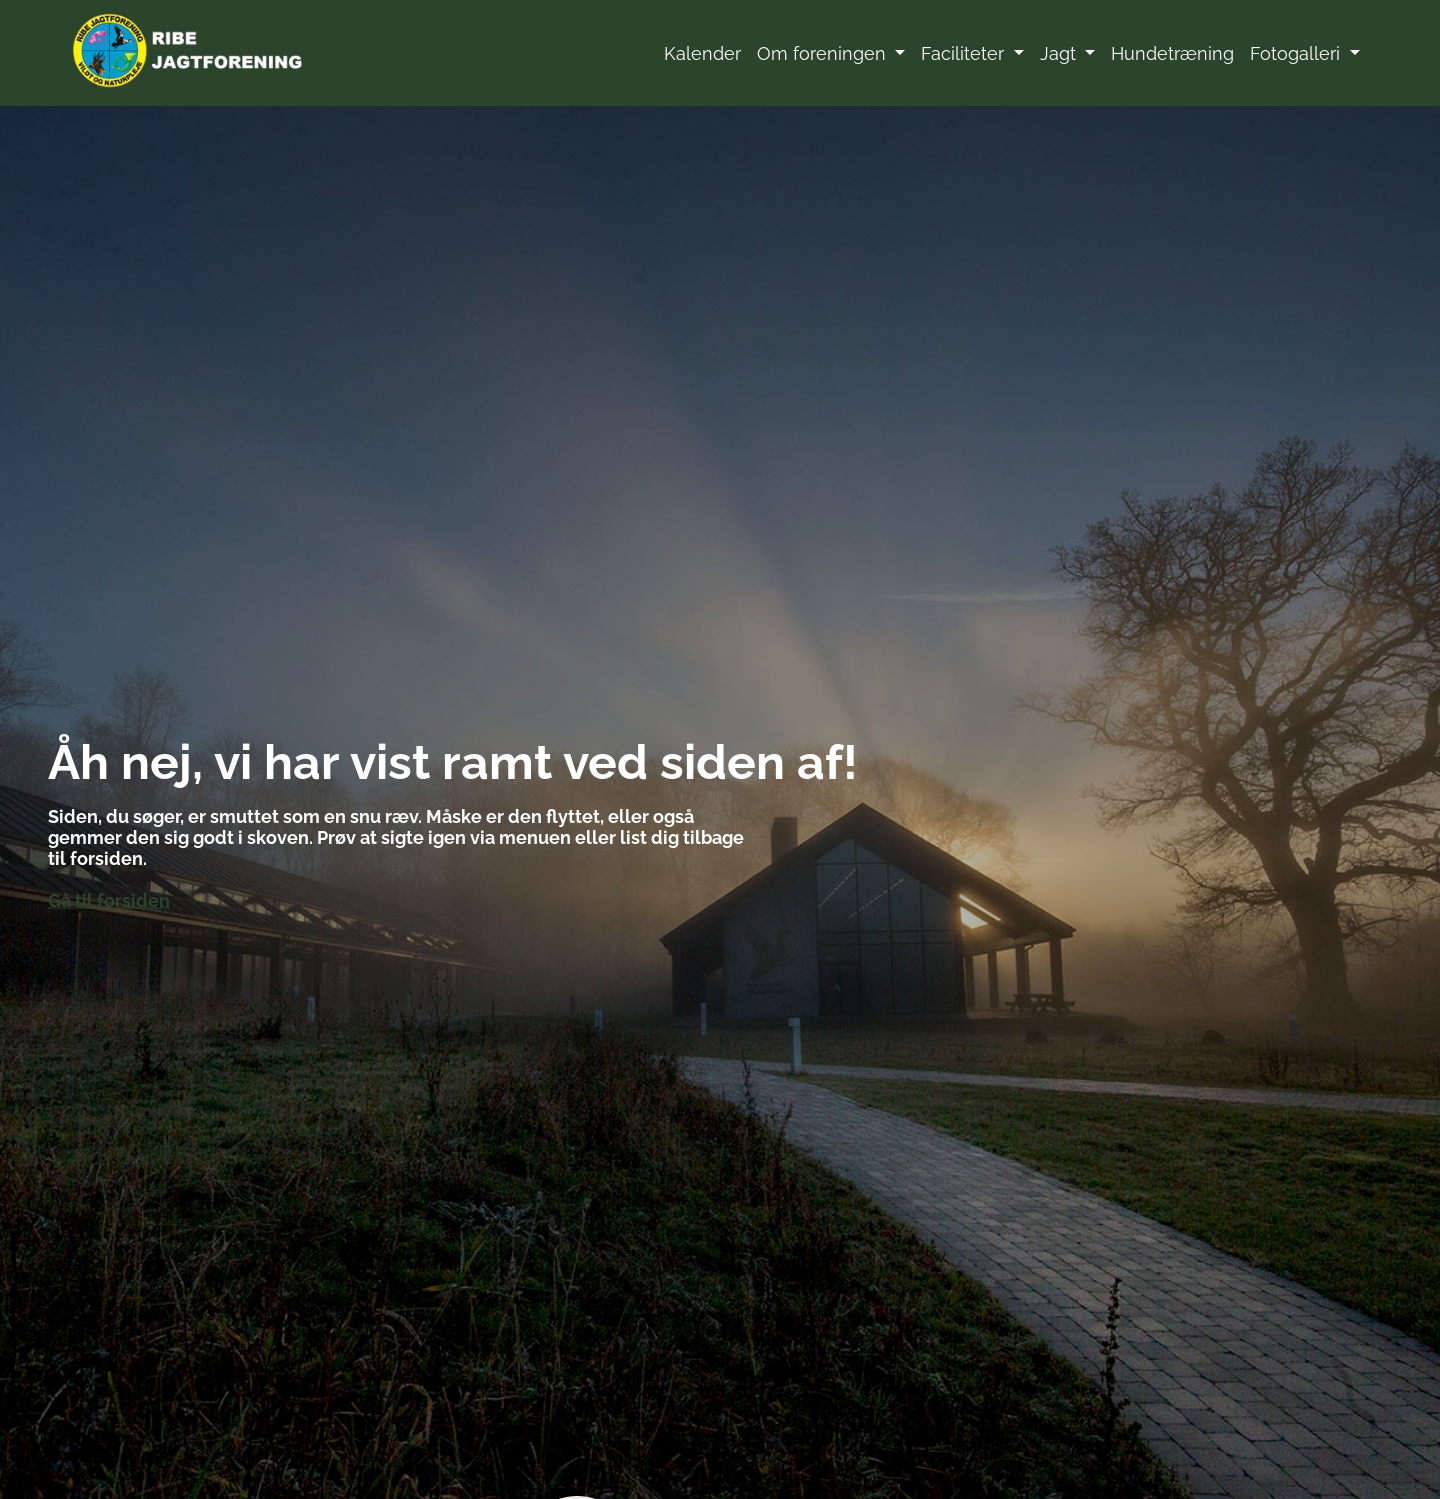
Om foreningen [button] (824, 53)
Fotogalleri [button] (1297, 53)
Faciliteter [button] (965, 53)
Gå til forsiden (109, 899)
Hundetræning (1172, 53)
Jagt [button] (1060, 53)
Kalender (702, 53)
